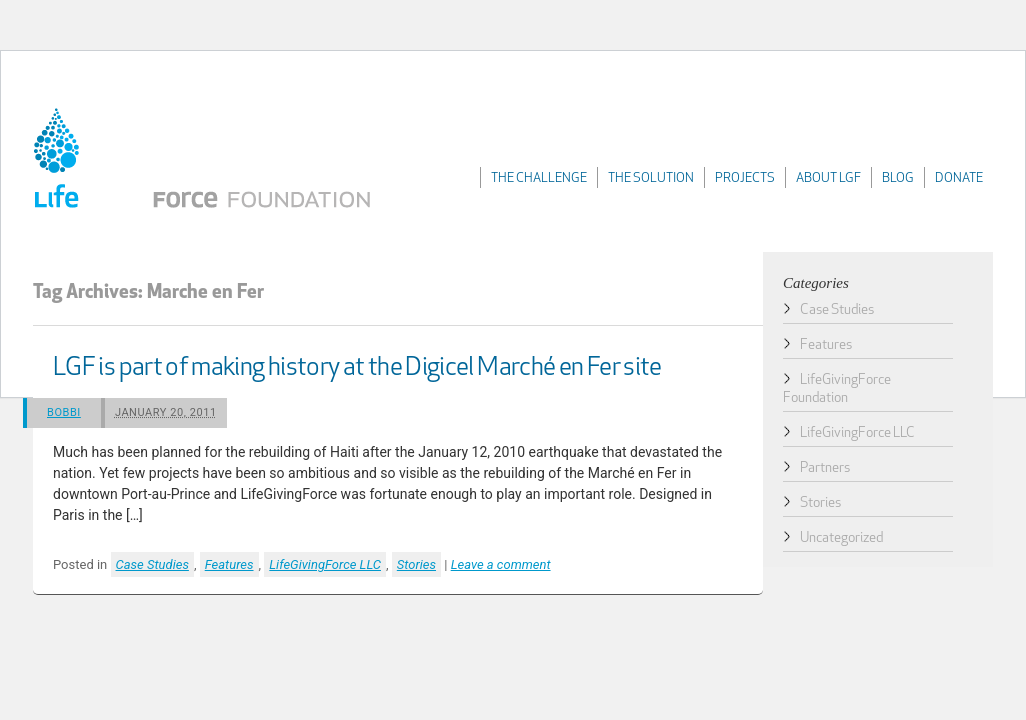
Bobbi (64, 412)
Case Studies (152, 564)
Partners (825, 468)
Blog (898, 178)
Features (229, 564)
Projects (745, 178)
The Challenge (539, 178)
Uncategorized (841, 538)
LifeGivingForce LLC (325, 564)
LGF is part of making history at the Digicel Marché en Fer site (357, 368)
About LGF (828, 178)
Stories (416, 564)
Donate (959, 178)
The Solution (651, 178)
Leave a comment (501, 564)
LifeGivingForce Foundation (208, 162)
